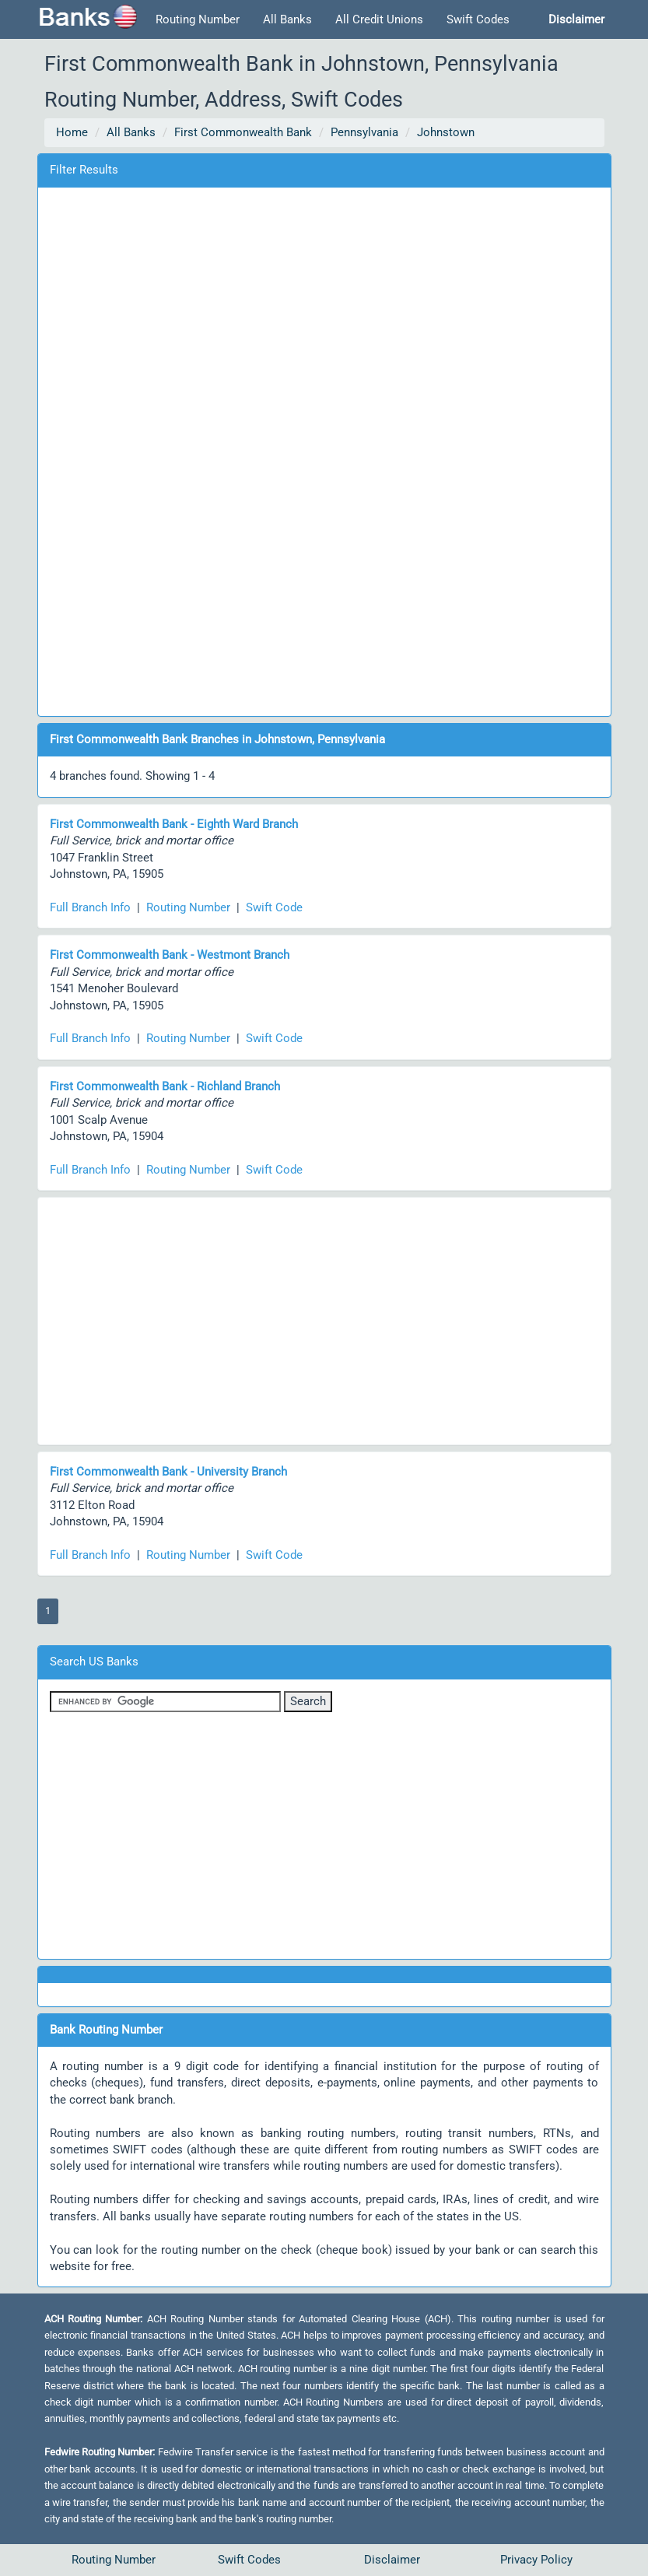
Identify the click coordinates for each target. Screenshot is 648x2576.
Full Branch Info (90, 907)
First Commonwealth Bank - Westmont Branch (169, 955)
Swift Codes (478, 19)
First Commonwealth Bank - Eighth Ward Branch (174, 824)
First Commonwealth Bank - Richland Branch (165, 1086)
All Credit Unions (379, 19)
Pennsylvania (364, 132)
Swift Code (274, 907)
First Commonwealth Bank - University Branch (168, 1472)
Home (72, 132)
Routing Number (198, 19)
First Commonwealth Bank (243, 132)
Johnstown (446, 132)
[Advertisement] (324, 449)
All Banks (287, 19)
